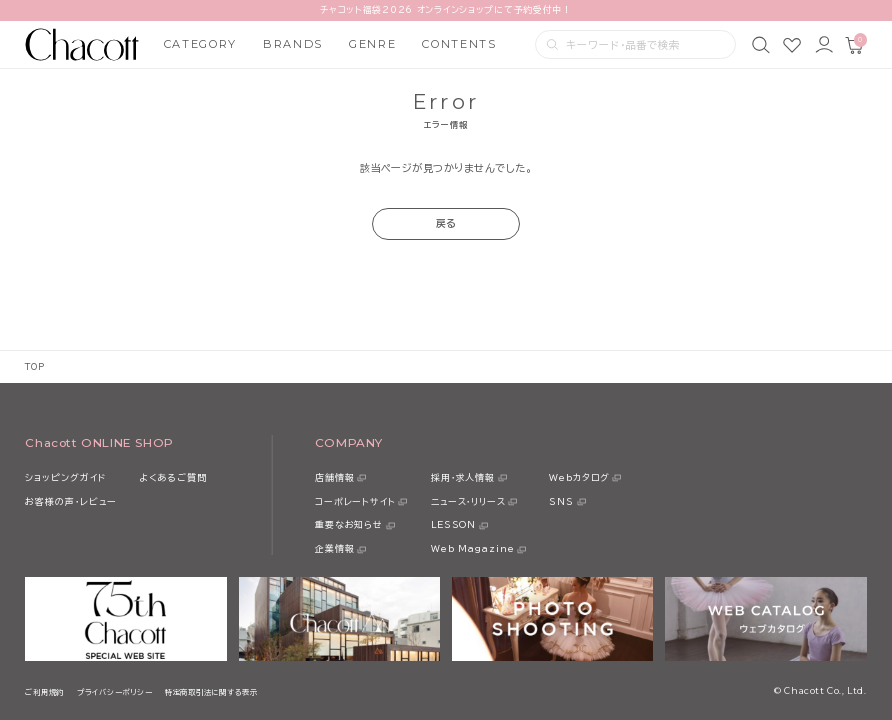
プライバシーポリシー (114, 692)
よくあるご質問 (173, 477)
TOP (34, 367)
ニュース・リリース (468, 501)
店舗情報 (335, 477)
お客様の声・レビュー (70, 501)
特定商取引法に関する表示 (211, 692)
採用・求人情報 (463, 477)
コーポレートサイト (355, 501)
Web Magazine (473, 548)
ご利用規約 (44, 692)
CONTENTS (459, 44)
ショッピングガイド (65, 477)
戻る (446, 223)
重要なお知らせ (349, 524)
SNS (561, 501)
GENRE (372, 44)
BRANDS (293, 44)
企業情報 (335, 548)
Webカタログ (579, 477)
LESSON (453, 524)
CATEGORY (200, 44)
